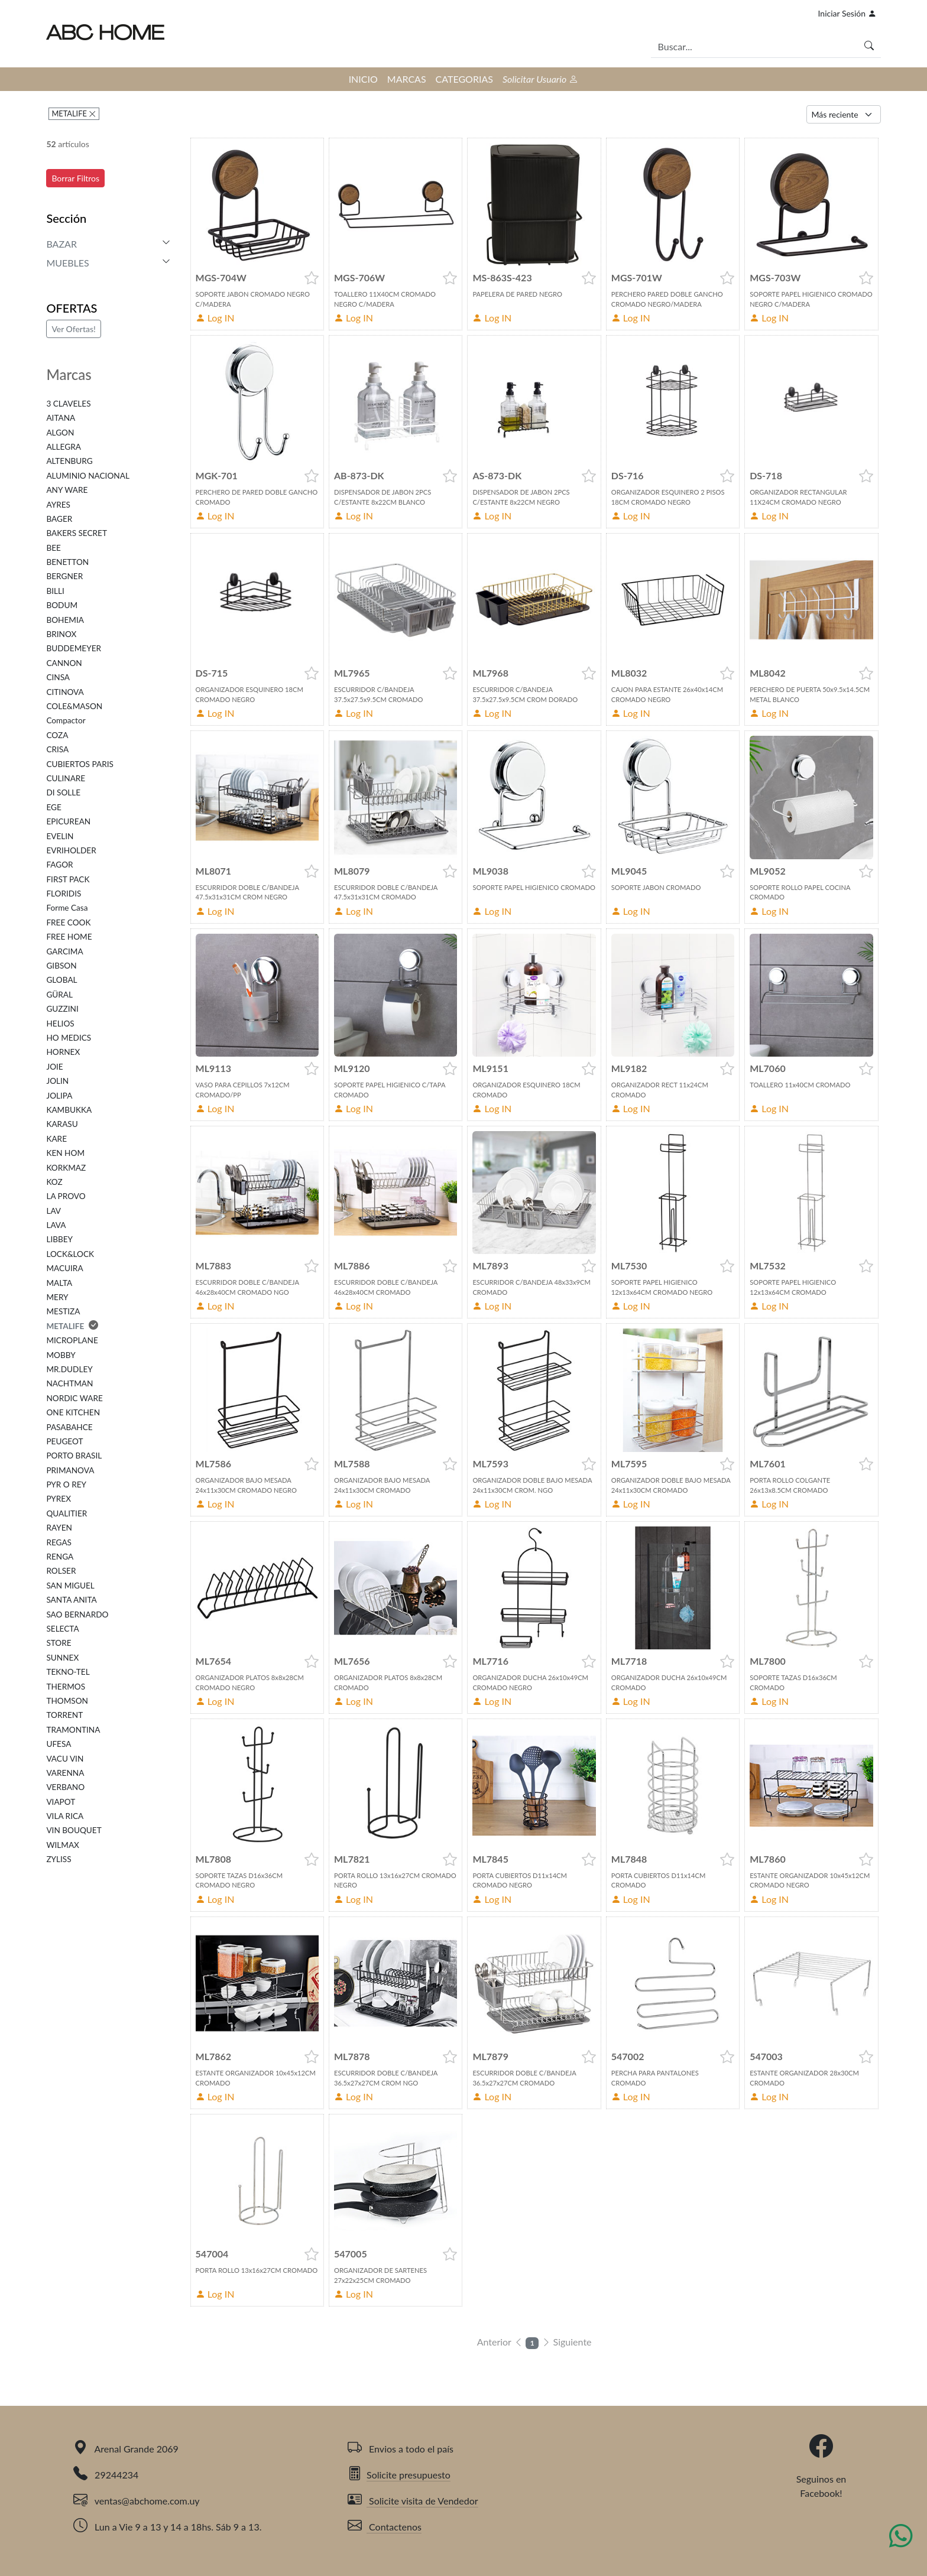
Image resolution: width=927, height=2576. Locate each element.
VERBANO (65, 1787)
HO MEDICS (68, 1037)
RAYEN (59, 1527)
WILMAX (62, 1845)
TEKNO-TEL (67, 1672)
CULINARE (65, 778)
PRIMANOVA (70, 1470)
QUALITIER (66, 1513)
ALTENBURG (69, 461)
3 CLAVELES (68, 403)
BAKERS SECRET (76, 533)
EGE (53, 807)
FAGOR (59, 864)
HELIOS (60, 1023)
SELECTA (62, 1628)
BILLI (55, 591)
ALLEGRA (63, 446)
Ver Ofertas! (73, 329)
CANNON (64, 663)
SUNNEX (62, 1657)
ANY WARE (66, 490)
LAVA (56, 1225)
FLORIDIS (63, 893)
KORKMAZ (66, 1167)
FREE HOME (69, 936)
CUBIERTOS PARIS (79, 764)
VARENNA (65, 1773)
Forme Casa (66, 907)
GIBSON (61, 965)
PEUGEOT (64, 1441)
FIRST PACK (67, 879)
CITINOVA (64, 692)
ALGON (60, 432)
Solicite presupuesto (399, 2474)
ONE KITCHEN (73, 1412)
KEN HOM (65, 1153)
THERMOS (65, 1686)
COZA (57, 735)
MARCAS (406, 79)
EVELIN (59, 836)
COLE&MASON (74, 706)
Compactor (65, 720)
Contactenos (385, 2526)
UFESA (58, 1744)
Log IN (215, 317)
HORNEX (63, 1052)
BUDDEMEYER (73, 648)
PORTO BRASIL (74, 1455)
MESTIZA (63, 1311)
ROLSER (61, 1571)
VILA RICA (64, 1816)
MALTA (59, 1283)
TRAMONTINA (73, 1729)
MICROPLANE (72, 1340)
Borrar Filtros (75, 178)
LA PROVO (65, 1196)
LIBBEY (59, 1239)
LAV (53, 1211)
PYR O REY (66, 1484)
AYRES (58, 504)
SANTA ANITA (71, 1599)
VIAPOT (60, 1802)
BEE (53, 548)
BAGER (59, 519)
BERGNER (64, 576)
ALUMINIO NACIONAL (87, 475)
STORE (58, 1643)
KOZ (54, 1182)
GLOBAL (61, 980)
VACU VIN (64, 1758)
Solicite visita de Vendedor (413, 2500)
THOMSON (67, 1701)
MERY (57, 1297)
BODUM (61, 605)
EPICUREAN (68, 821)
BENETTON (67, 562)
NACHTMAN (69, 1383)
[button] (311, 278)
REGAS (59, 1542)
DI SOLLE (63, 792)
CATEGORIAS (464, 79)
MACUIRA (64, 1268)
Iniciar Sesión (847, 13)
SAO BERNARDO (77, 1614)
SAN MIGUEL (70, 1585)
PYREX (58, 1498)
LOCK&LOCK (70, 1254)
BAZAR (61, 243)
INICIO (363, 79)
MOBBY (60, 1355)
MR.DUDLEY (69, 1369)
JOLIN (57, 1081)
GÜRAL (59, 994)
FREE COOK (68, 922)
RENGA (59, 1556)
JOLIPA (59, 1095)
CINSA (58, 677)
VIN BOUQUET (73, 1830)
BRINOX (61, 634)
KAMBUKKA (69, 1110)
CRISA (57, 749)
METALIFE (70, 113)
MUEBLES (67, 262)
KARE (56, 1139)
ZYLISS (58, 1859)
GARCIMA (64, 951)
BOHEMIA (65, 620)
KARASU (61, 1124)
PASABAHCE (69, 1427)
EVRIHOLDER (71, 850)
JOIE (54, 1066)
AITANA (60, 418)
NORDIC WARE (74, 1398)
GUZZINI (62, 1008)
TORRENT (64, 1715)
